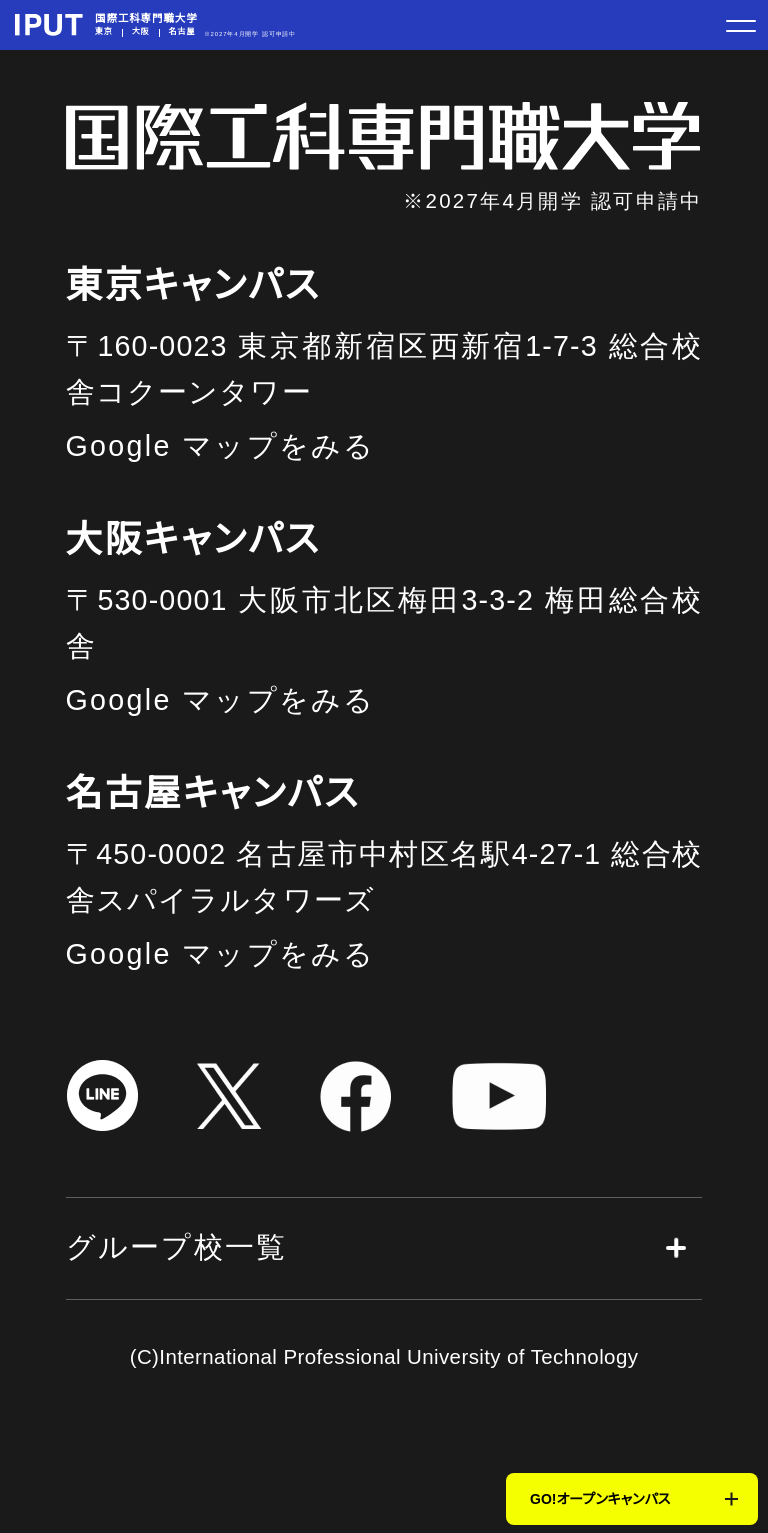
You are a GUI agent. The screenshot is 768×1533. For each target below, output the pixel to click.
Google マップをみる (221, 446)
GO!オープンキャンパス (600, 1499)
